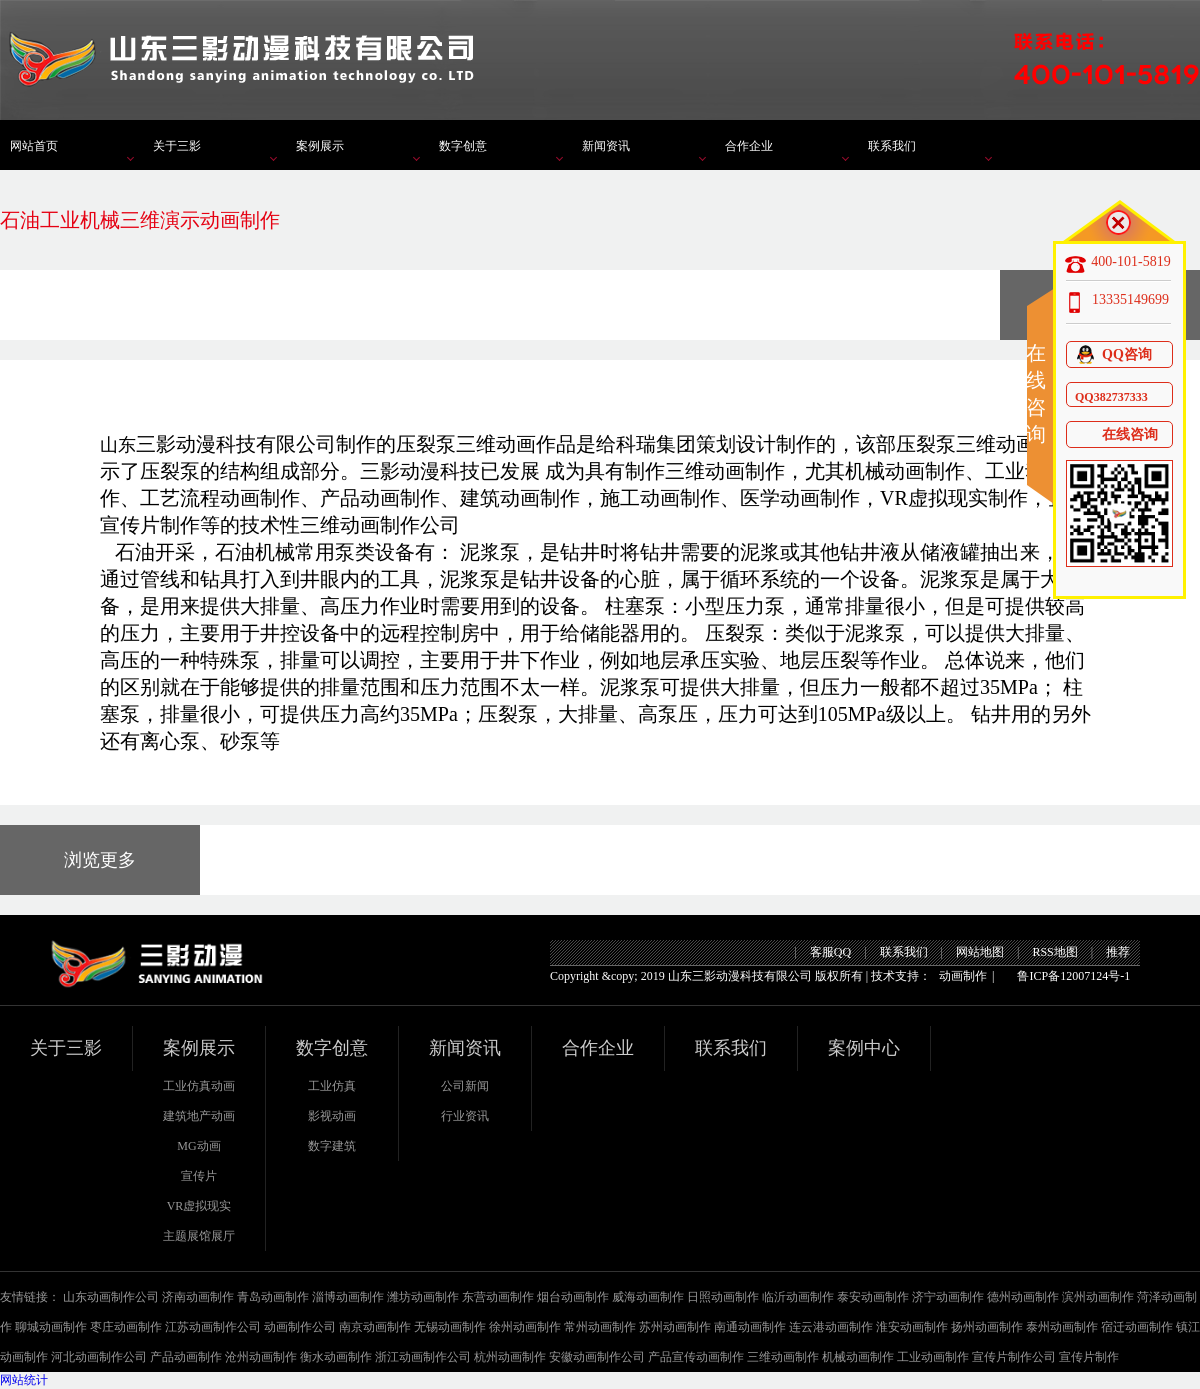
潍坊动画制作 (423, 1297)
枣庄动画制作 (126, 1327)
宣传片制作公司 (1014, 1357)
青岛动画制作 (273, 1297)
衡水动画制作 (336, 1357)
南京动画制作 (375, 1327)
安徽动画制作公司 (597, 1357)
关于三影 (177, 146)
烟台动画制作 (573, 1297)
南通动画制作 (750, 1327)
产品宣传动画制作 (696, 1357)
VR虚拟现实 (199, 1206)
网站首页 (34, 146)
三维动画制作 (783, 1357)
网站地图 (980, 952)
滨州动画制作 (1098, 1297)
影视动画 (332, 1116)
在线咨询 (1116, 434)
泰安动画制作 (873, 1297)
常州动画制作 (600, 1327)
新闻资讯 (606, 146)
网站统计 (24, 1380)
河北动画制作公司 (99, 1357)
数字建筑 (332, 1146)
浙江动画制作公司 (423, 1357)
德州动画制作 (1023, 1297)
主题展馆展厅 (199, 1236)
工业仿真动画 (199, 1086)
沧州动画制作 (261, 1357)
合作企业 (749, 146)
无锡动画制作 (450, 1327)
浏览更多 (100, 860)
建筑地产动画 (199, 1116)
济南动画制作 (198, 1297)
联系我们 (892, 146)
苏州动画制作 (675, 1327)
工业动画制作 (933, 1357)
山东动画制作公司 (111, 1297)
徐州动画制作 (525, 1327)
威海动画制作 (648, 1297)
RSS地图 (1054, 952)
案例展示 (320, 146)
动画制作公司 (300, 1327)
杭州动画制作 (510, 1357)
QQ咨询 (1113, 354)
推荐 (1118, 952)
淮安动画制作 (912, 1327)
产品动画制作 (186, 1357)
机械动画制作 (858, 1357)
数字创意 (463, 146)
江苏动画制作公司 (213, 1327)
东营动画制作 (498, 1297)
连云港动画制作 (831, 1327)
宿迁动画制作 (1137, 1327)
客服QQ (830, 952)
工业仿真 (332, 1086)
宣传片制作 (1089, 1357)
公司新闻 (465, 1086)
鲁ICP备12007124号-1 (1073, 976)
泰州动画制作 (1062, 1327)
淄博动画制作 (348, 1297)
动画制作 (963, 976)
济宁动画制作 (948, 1297)
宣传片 (199, 1176)
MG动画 (198, 1146)
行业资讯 (465, 1116)
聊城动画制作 (51, 1327)
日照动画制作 (723, 1297)
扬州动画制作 (987, 1327)
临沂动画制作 (798, 1297)
